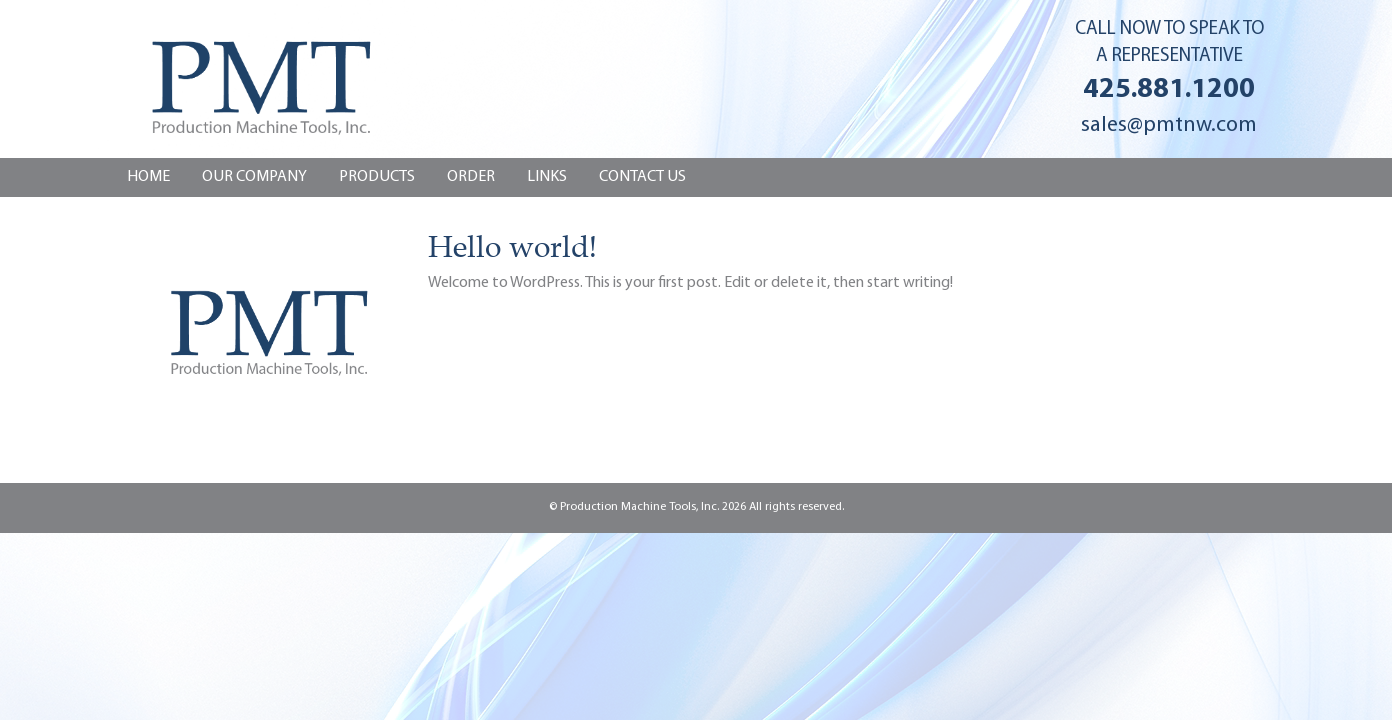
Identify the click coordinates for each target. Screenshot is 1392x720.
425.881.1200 (1169, 90)
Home (148, 177)
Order (471, 177)
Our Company (254, 177)
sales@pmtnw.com (1169, 125)
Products (377, 177)
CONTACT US (642, 177)
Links (547, 177)
